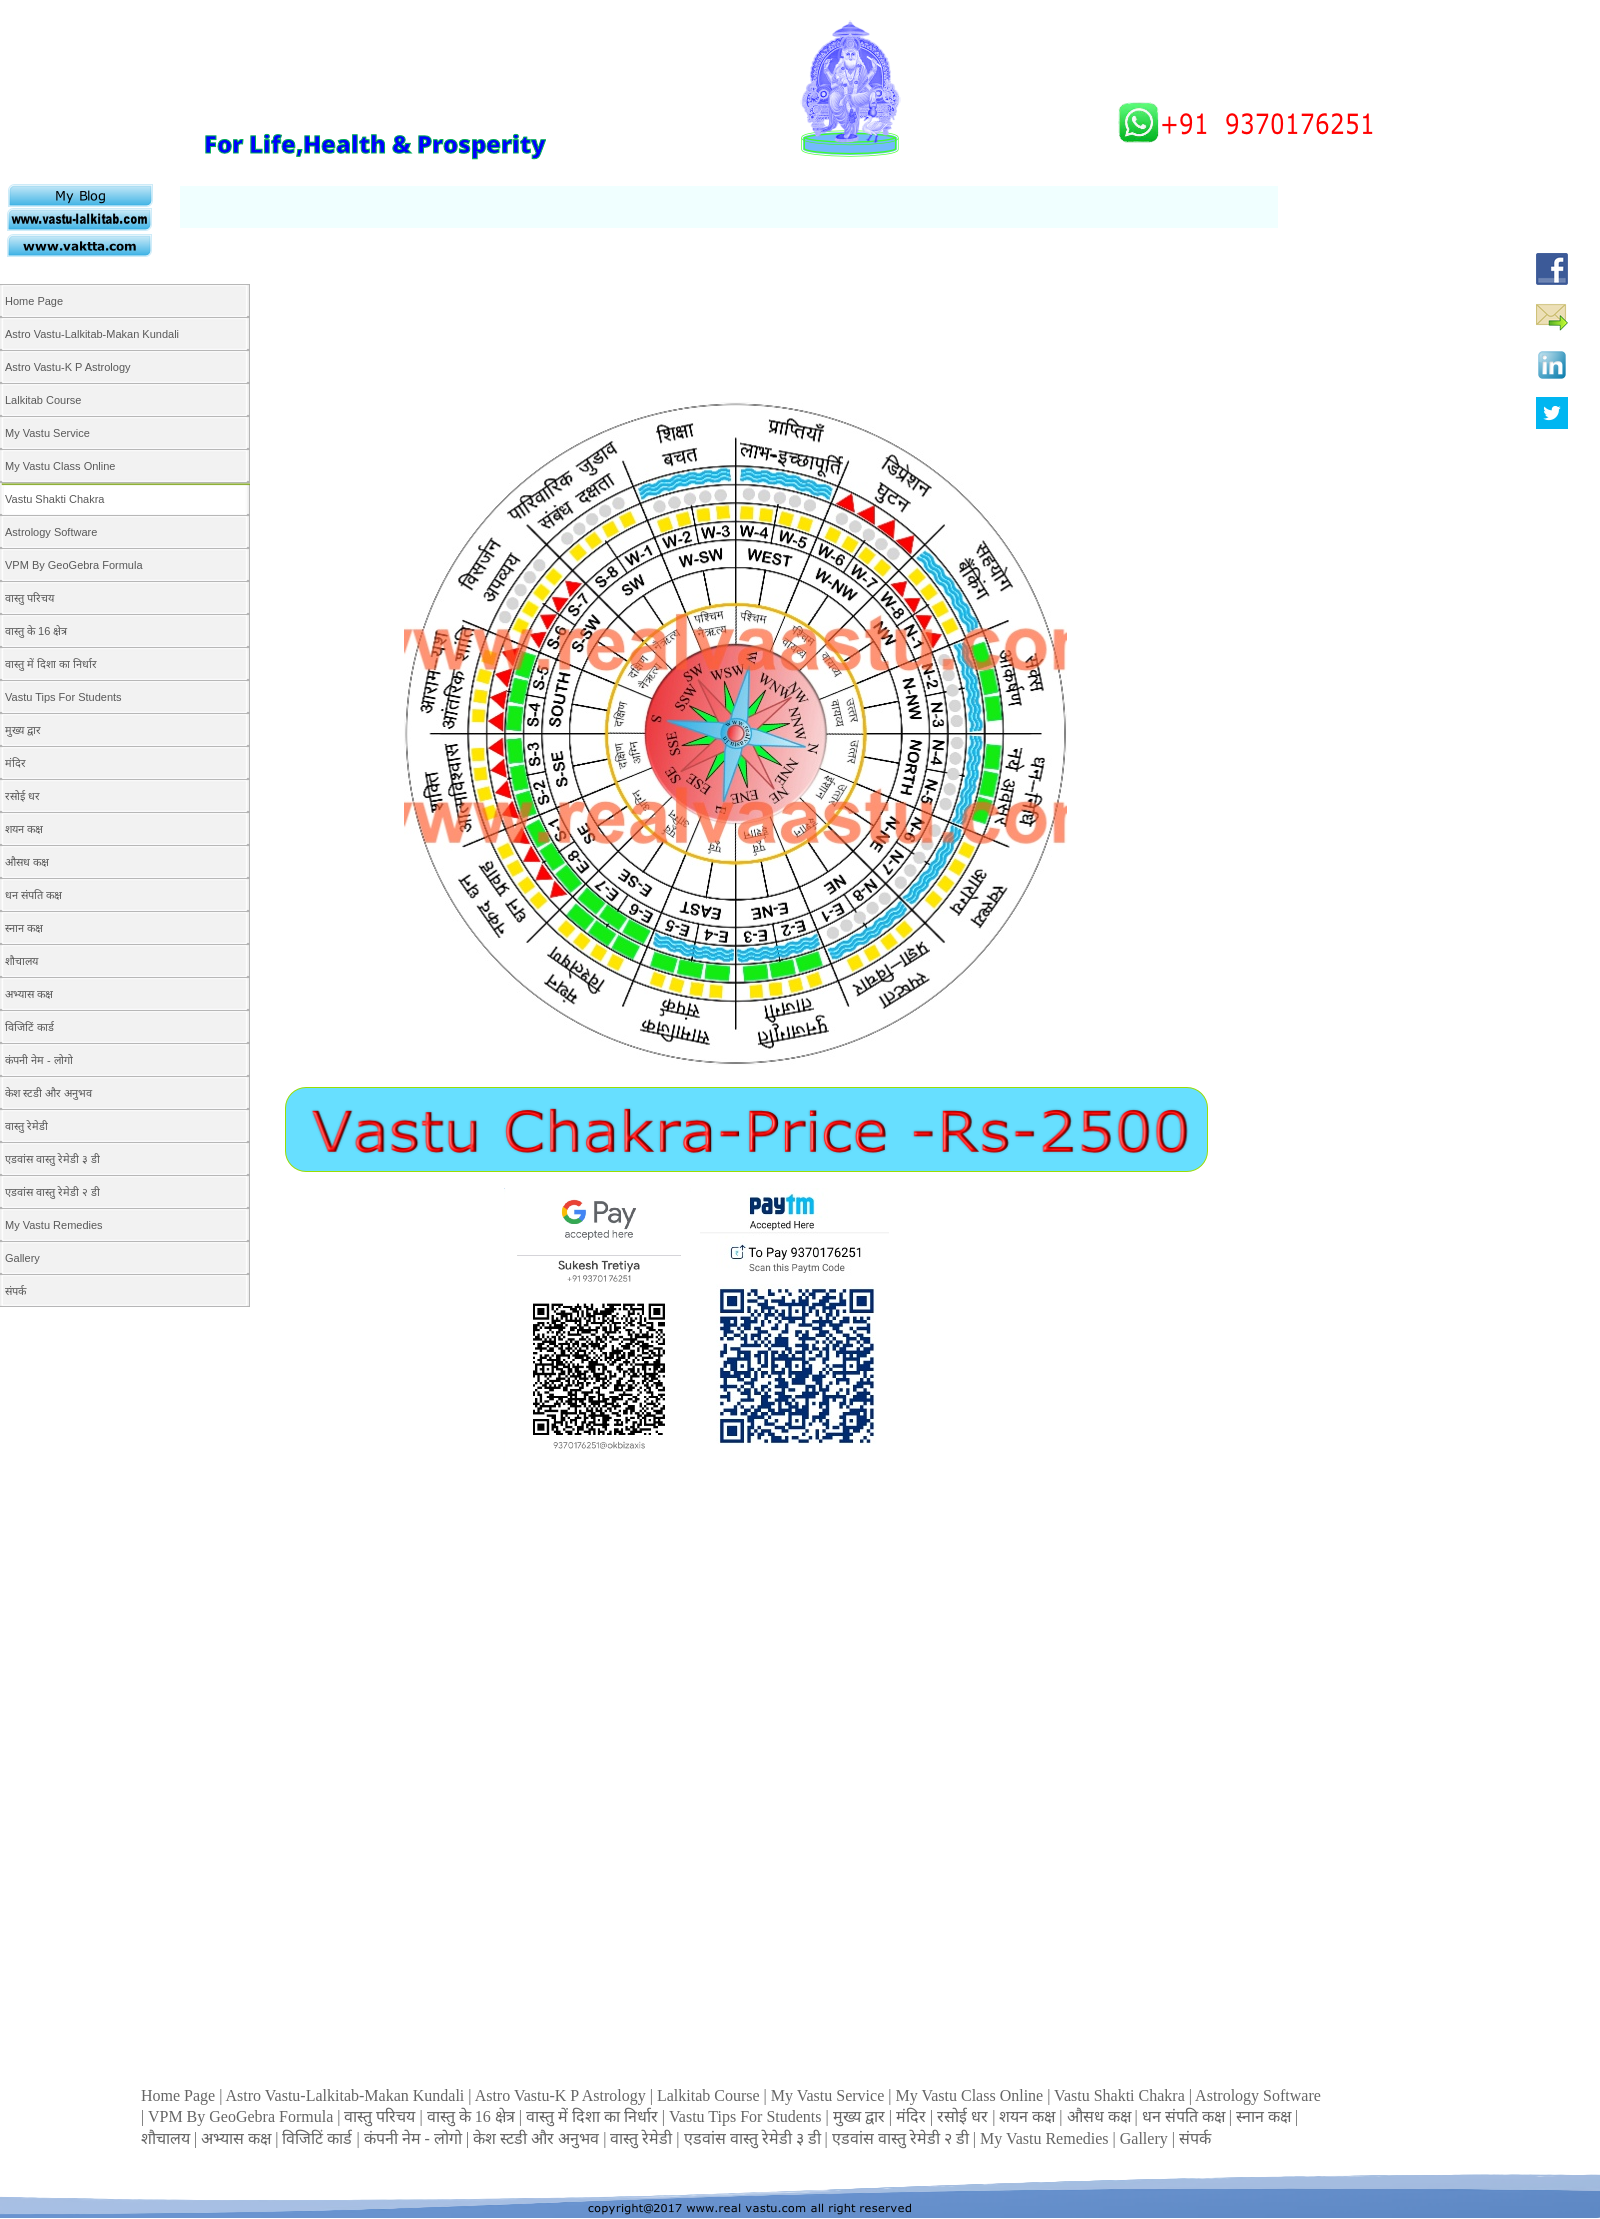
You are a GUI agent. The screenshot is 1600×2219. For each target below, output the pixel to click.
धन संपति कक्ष (1185, 2116)
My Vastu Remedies (1046, 2138)
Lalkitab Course (710, 2095)
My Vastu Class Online (971, 2095)
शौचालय (167, 2138)
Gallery (1146, 2138)
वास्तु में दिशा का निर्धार (594, 2116)
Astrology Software (1258, 2095)
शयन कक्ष (1029, 2116)
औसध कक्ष (1101, 2116)
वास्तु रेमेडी (643, 2138)
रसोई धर (964, 2116)
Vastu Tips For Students (747, 2116)
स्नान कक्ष (1265, 2116)
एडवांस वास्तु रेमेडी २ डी (902, 2138)
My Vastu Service (829, 2095)
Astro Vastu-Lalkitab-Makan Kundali (347, 2095)
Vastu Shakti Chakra (1121, 2095)
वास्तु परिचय (381, 2116)
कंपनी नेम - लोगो (415, 2138)
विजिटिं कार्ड (319, 2138)
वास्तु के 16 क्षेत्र (473, 2116)
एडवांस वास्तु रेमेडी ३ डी (754, 2138)
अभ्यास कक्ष (238, 2138)
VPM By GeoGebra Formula (242, 2116)
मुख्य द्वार (861, 2116)
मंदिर (913, 2116)
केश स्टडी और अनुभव (538, 2138)
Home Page (180, 2095)
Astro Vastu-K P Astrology (562, 2095)
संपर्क (1195, 2138)
